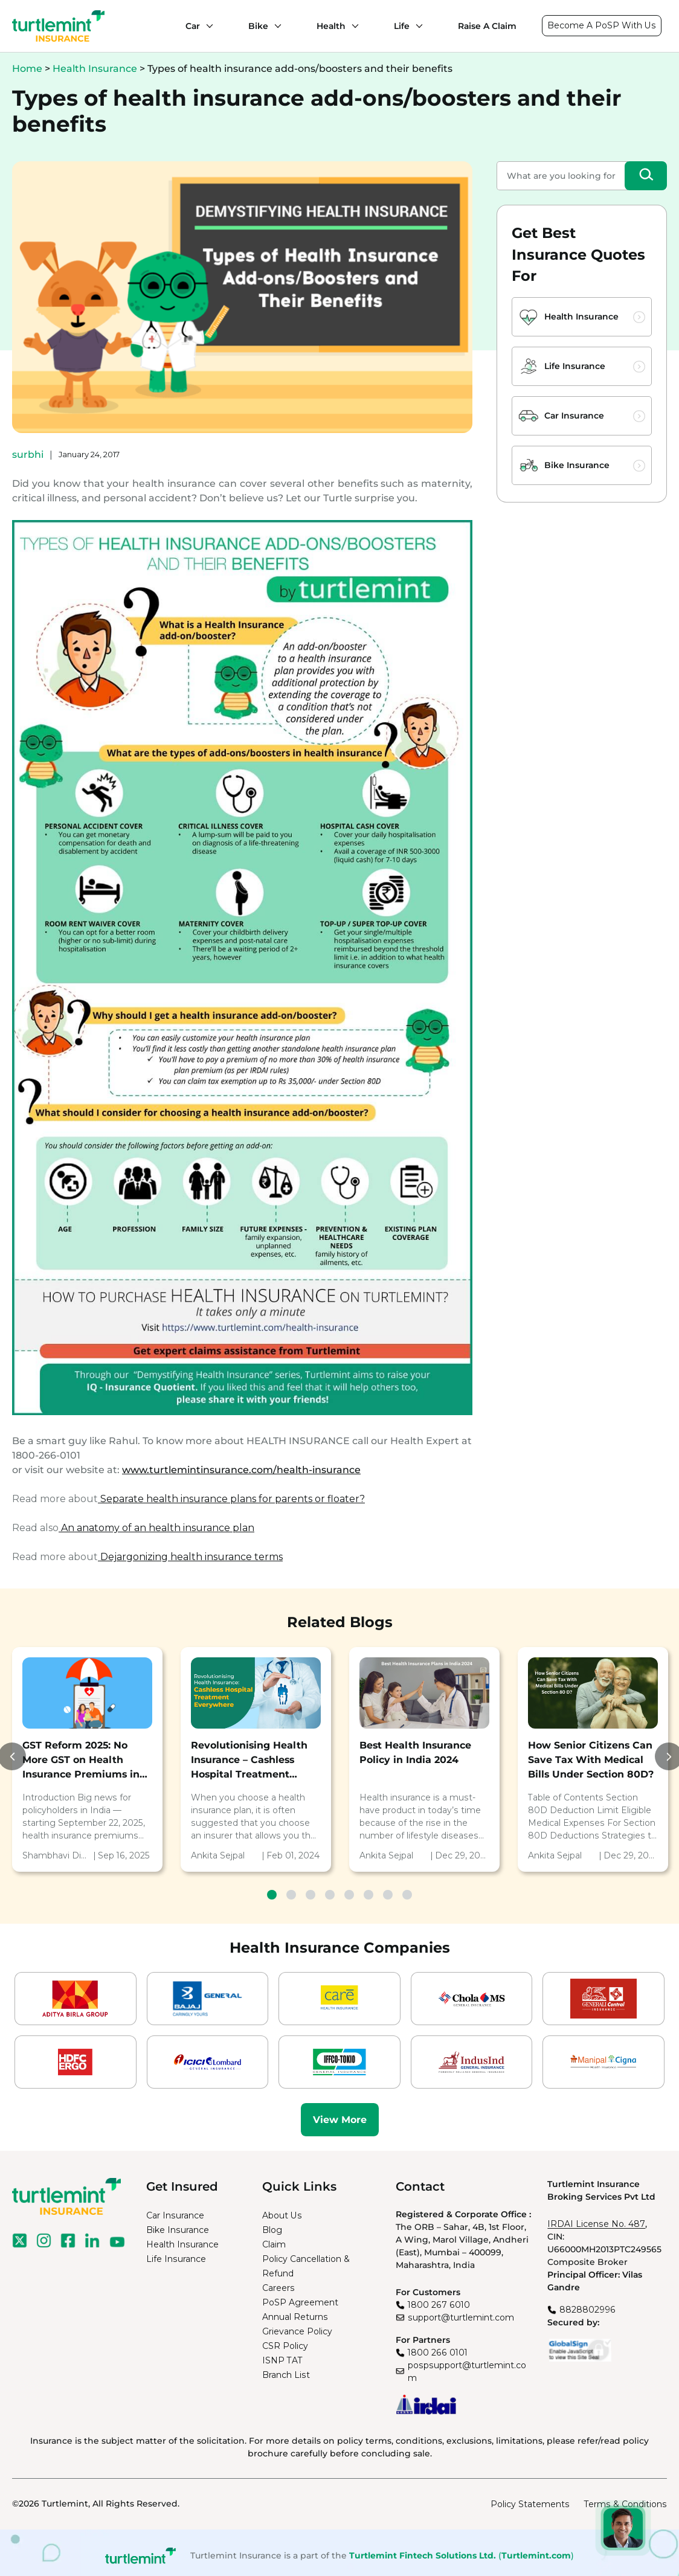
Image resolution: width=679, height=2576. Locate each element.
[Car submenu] (206, 26)
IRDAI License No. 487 (596, 2223)
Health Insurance (95, 68)
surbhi (27, 454)
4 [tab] (330, 1895)
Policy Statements (530, 2504)
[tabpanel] (87, 1759)
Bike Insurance (577, 465)
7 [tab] (388, 1895)
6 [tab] (368, 1895)
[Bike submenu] (275, 26)
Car (192, 26)
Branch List (286, 2374)
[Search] (646, 175)
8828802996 (587, 2309)
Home (27, 68)
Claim (274, 2244)
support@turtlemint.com (461, 2317)
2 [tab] (291, 1895)
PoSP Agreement (300, 2302)
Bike (258, 26)
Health (331, 26)
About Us (282, 2215)
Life (402, 26)
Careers (278, 2287)
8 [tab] (407, 1895)
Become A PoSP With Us (601, 25)
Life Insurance (574, 366)
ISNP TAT (282, 2360)
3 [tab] (310, 1895)
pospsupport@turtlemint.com (467, 2371)
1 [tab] (272, 1895)
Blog (272, 2229)
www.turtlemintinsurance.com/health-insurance (241, 1470)
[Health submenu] (352, 26)
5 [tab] (349, 1895)
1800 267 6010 (439, 2304)
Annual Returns (295, 2316)
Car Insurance (574, 415)
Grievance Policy (297, 2331)
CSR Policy (285, 2345)
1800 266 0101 (438, 2352)
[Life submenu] (416, 26)
